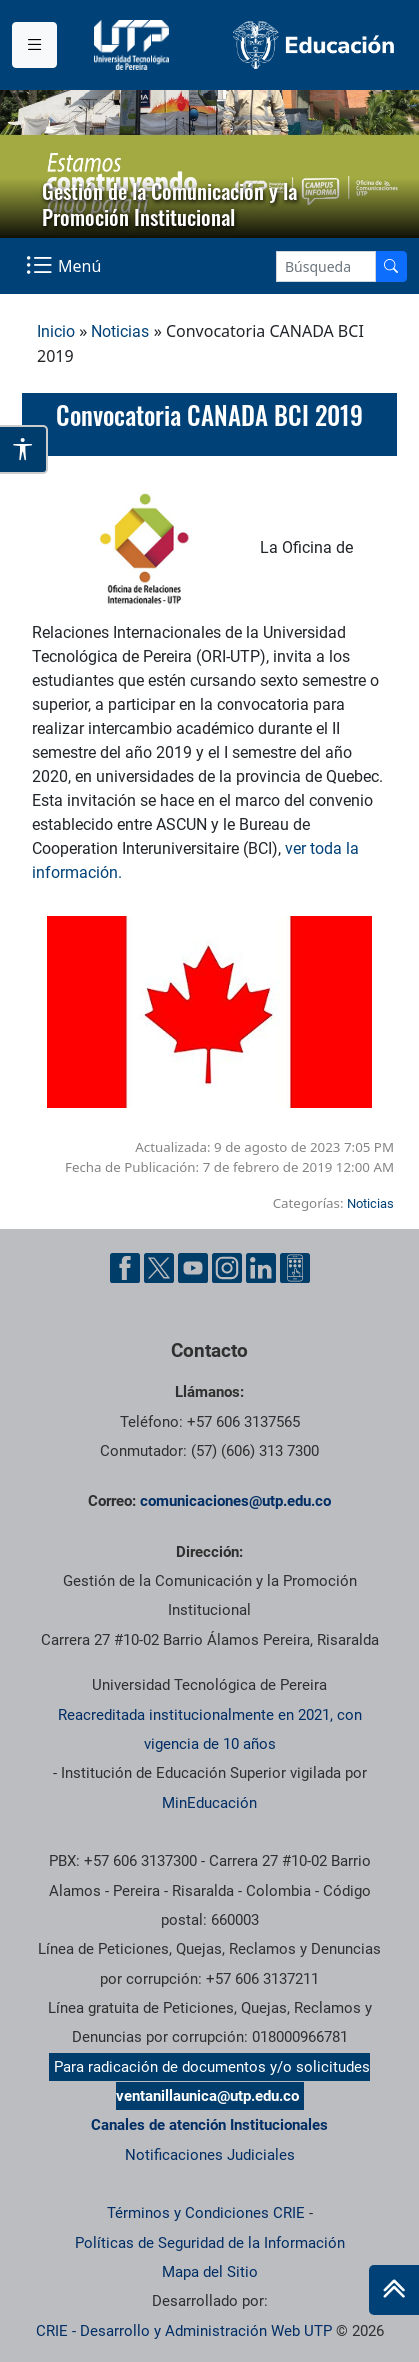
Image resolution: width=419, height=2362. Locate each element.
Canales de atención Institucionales (209, 2125)
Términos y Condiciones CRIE (206, 2213)
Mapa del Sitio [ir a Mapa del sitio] (210, 2272)
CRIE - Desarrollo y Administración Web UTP (184, 2331)
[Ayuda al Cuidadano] (295, 1268)
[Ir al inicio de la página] (394, 2290)
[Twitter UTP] (159, 1268)
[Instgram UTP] (227, 1268)
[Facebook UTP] (125, 1268)
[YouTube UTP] (193, 1268)
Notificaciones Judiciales (210, 2155)
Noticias (120, 331)
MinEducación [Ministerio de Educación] (209, 1803)
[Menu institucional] (34, 45)
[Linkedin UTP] (261, 1268)
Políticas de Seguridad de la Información (210, 2243)
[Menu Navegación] (65, 266)
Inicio (56, 331)
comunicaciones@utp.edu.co (235, 1501)
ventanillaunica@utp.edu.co (207, 2096)
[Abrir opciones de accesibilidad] (24, 449)
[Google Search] (326, 266)
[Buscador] (391, 266)
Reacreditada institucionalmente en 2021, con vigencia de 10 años (210, 1729)
